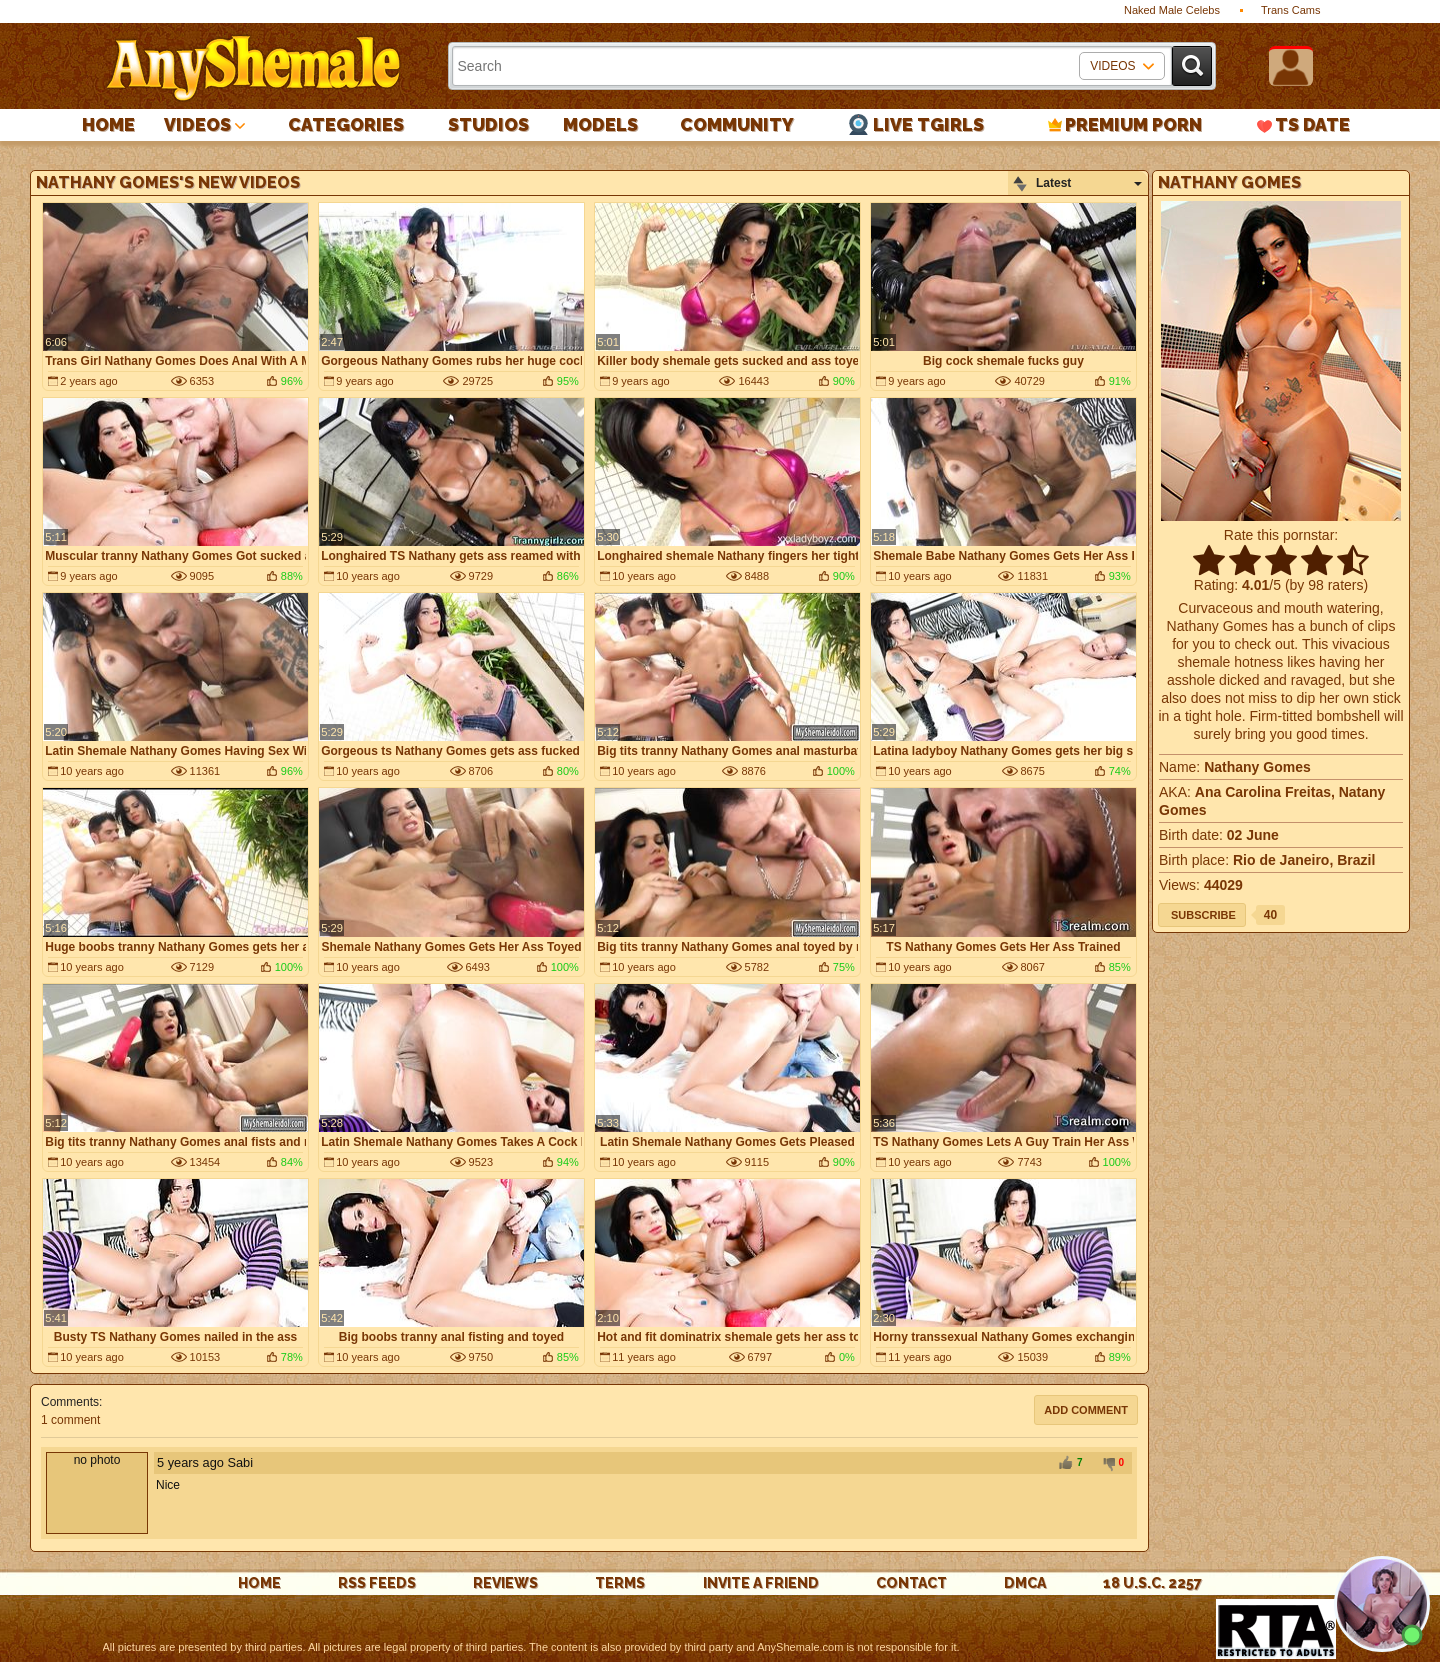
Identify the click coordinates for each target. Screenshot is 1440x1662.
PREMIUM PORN (1133, 124)
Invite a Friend (761, 1583)
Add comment (1086, 1410)
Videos (197, 124)
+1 (1065, 1464)
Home (108, 124)
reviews (505, 1583)
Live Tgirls (928, 124)
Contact (911, 1583)
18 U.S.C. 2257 (1152, 1583)
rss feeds (377, 1583)
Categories (346, 124)
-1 (1106, 1464)
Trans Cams (1291, 10)
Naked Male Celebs (1172, 10)
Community (737, 124)
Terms (620, 1583)
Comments (70, 1402)
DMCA (1025, 1583)
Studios (488, 124)
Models (600, 124)
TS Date (1312, 124)
